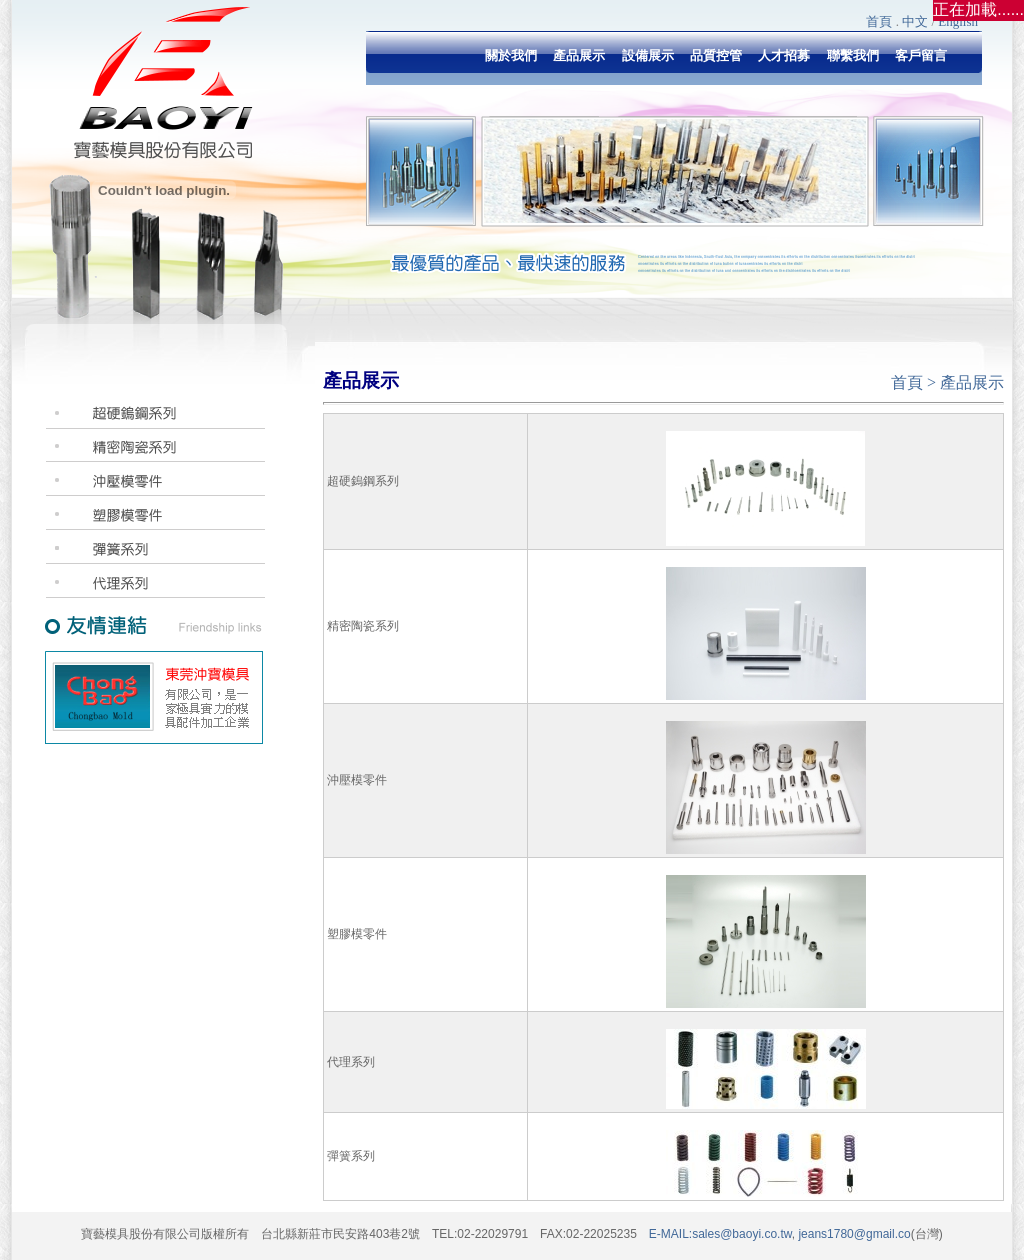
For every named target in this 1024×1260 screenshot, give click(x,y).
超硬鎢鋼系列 (363, 481)
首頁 (879, 21)
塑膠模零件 (357, 934)
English (958, 21)
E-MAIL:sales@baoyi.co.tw (720, 1234)
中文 (915, 21)
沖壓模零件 (357, 780)
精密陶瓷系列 (363, 626)
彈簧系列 (351, 1156)
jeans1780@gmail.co (853, 1234)
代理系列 (351, 1062)
